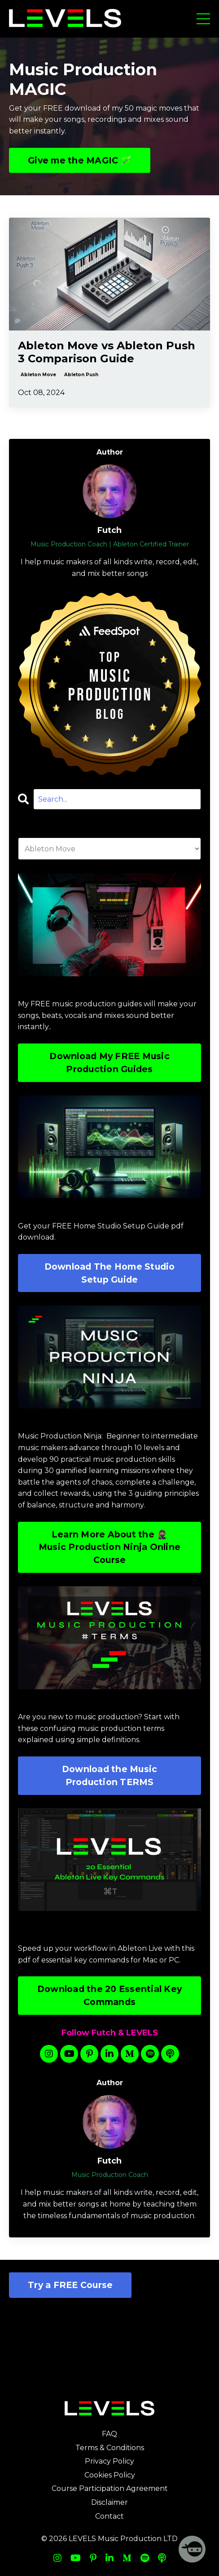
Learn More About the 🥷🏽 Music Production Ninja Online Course (109, 1547)
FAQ (109, 2434)
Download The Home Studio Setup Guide (109, 1273)
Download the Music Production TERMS (110, 1775)
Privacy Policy (109, 2461)
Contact (109, 2516)
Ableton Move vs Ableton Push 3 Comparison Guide (106, 352)
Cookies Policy (109, 2475)
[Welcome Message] (192, 2549)
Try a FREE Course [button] (70, 2285)
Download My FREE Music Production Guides (109, 1062)
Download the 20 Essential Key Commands (109, 1995)
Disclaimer (109, 2502)
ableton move (38, 375)
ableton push (81, 375)
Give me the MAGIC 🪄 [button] (79, 160)
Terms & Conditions (109, 2447)
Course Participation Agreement (110, 2488)
